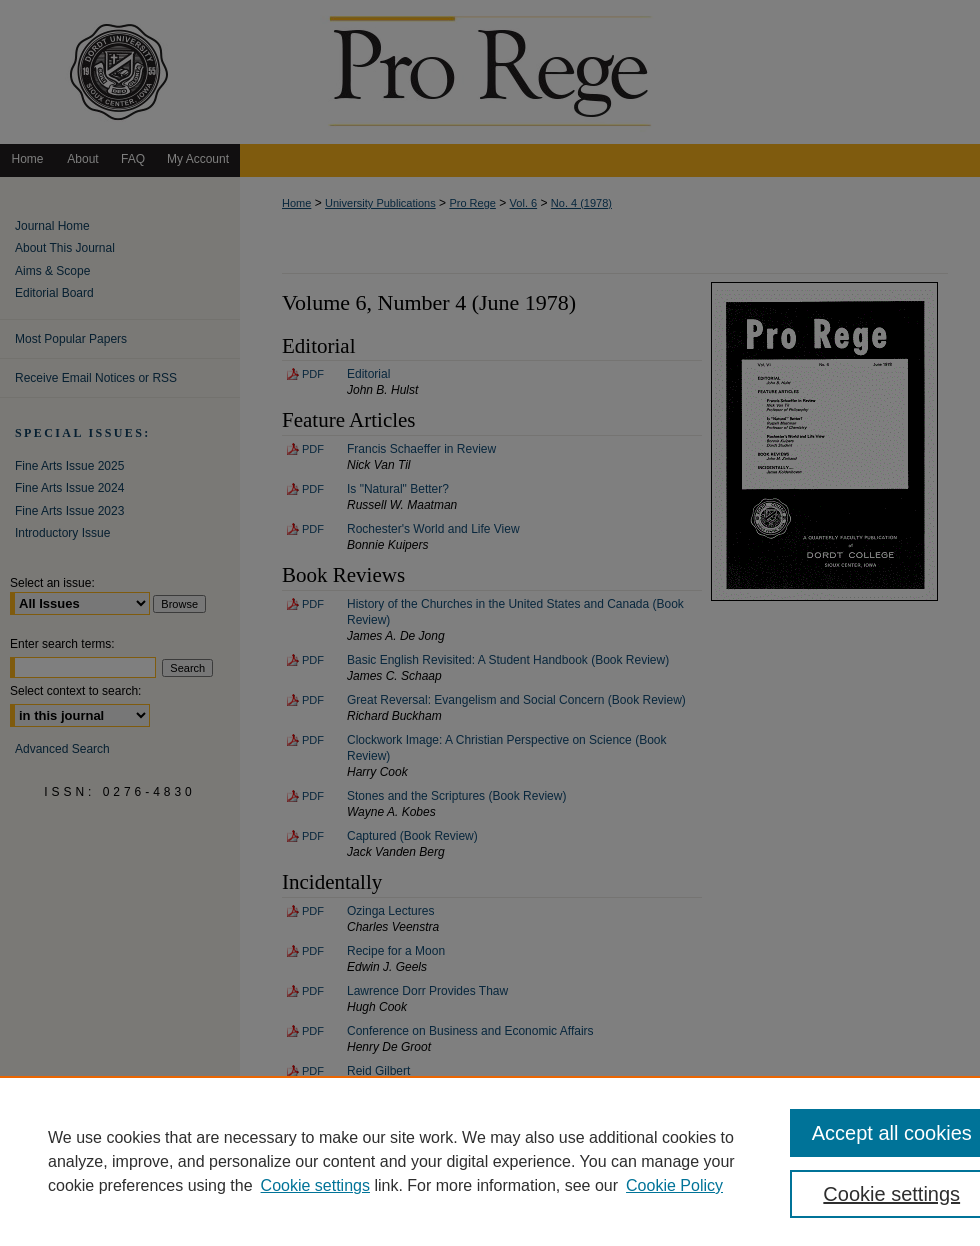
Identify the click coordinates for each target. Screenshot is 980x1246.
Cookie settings (315, 1185)
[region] (490, 1161)
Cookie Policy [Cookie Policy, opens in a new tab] (674, 1185)
